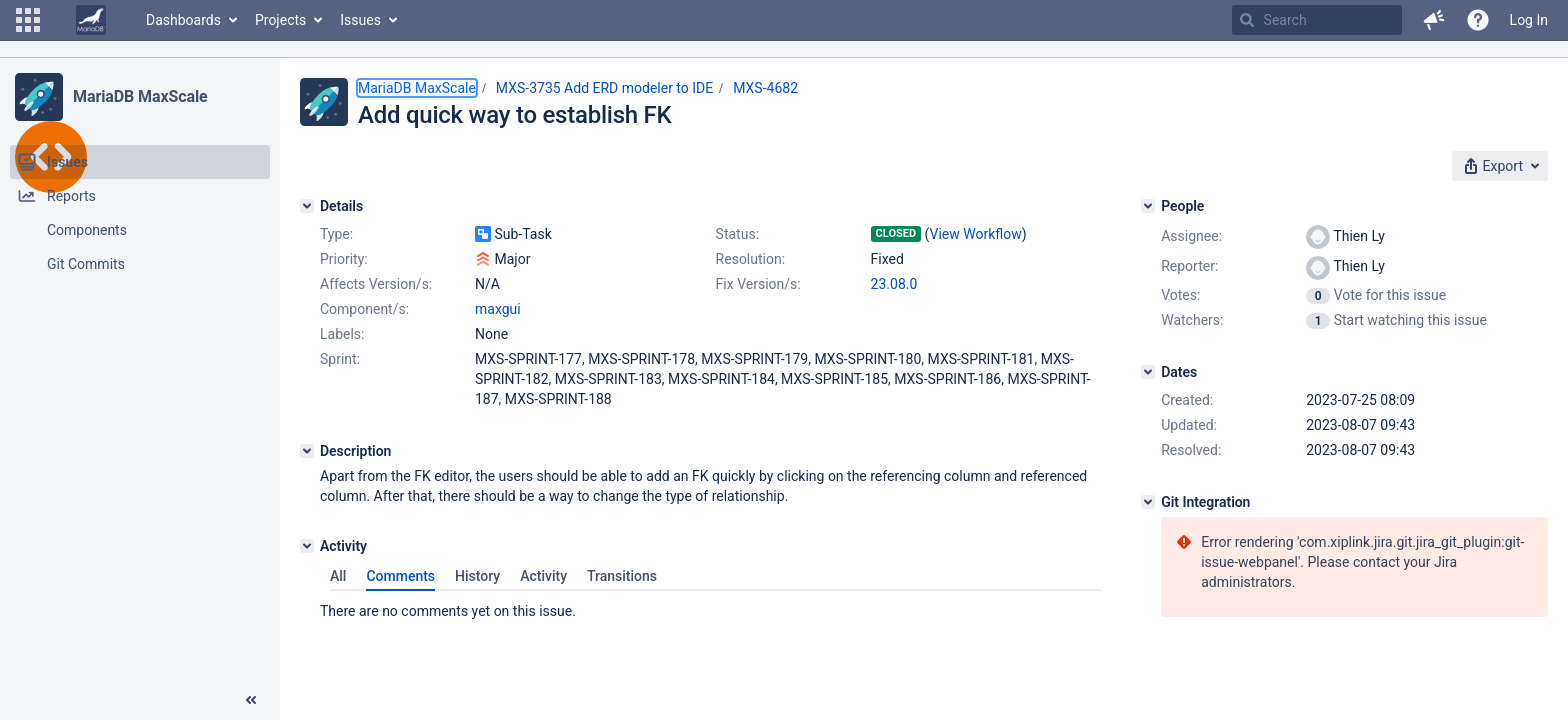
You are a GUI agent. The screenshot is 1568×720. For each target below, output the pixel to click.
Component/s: (364, 309)
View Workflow (976, 234)
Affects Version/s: (376, 284)
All (338, 576)
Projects (280, 20)
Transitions (622, 576)
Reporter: (1189, 266)
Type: (336, 234)
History (477, 576)
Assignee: (1191, 236)
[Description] (307, 451)
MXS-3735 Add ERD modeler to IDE (604, 88)
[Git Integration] (1148, 502)
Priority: (344, 259)
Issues (360, 20)
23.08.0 (894, 284)
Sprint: (340, 359)
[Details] (307, 206)
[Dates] (1148, 372)
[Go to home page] (91, 20)
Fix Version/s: (758, 284)
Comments (400, 576)
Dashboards (183, 20)
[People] (1148, 206)
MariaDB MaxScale (140, 96)
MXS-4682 (765, 88)
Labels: (342, 334)
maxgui (498, 309)
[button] (28, 20)
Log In (1529, 20)
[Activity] (307, 546)
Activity (543, 576)
